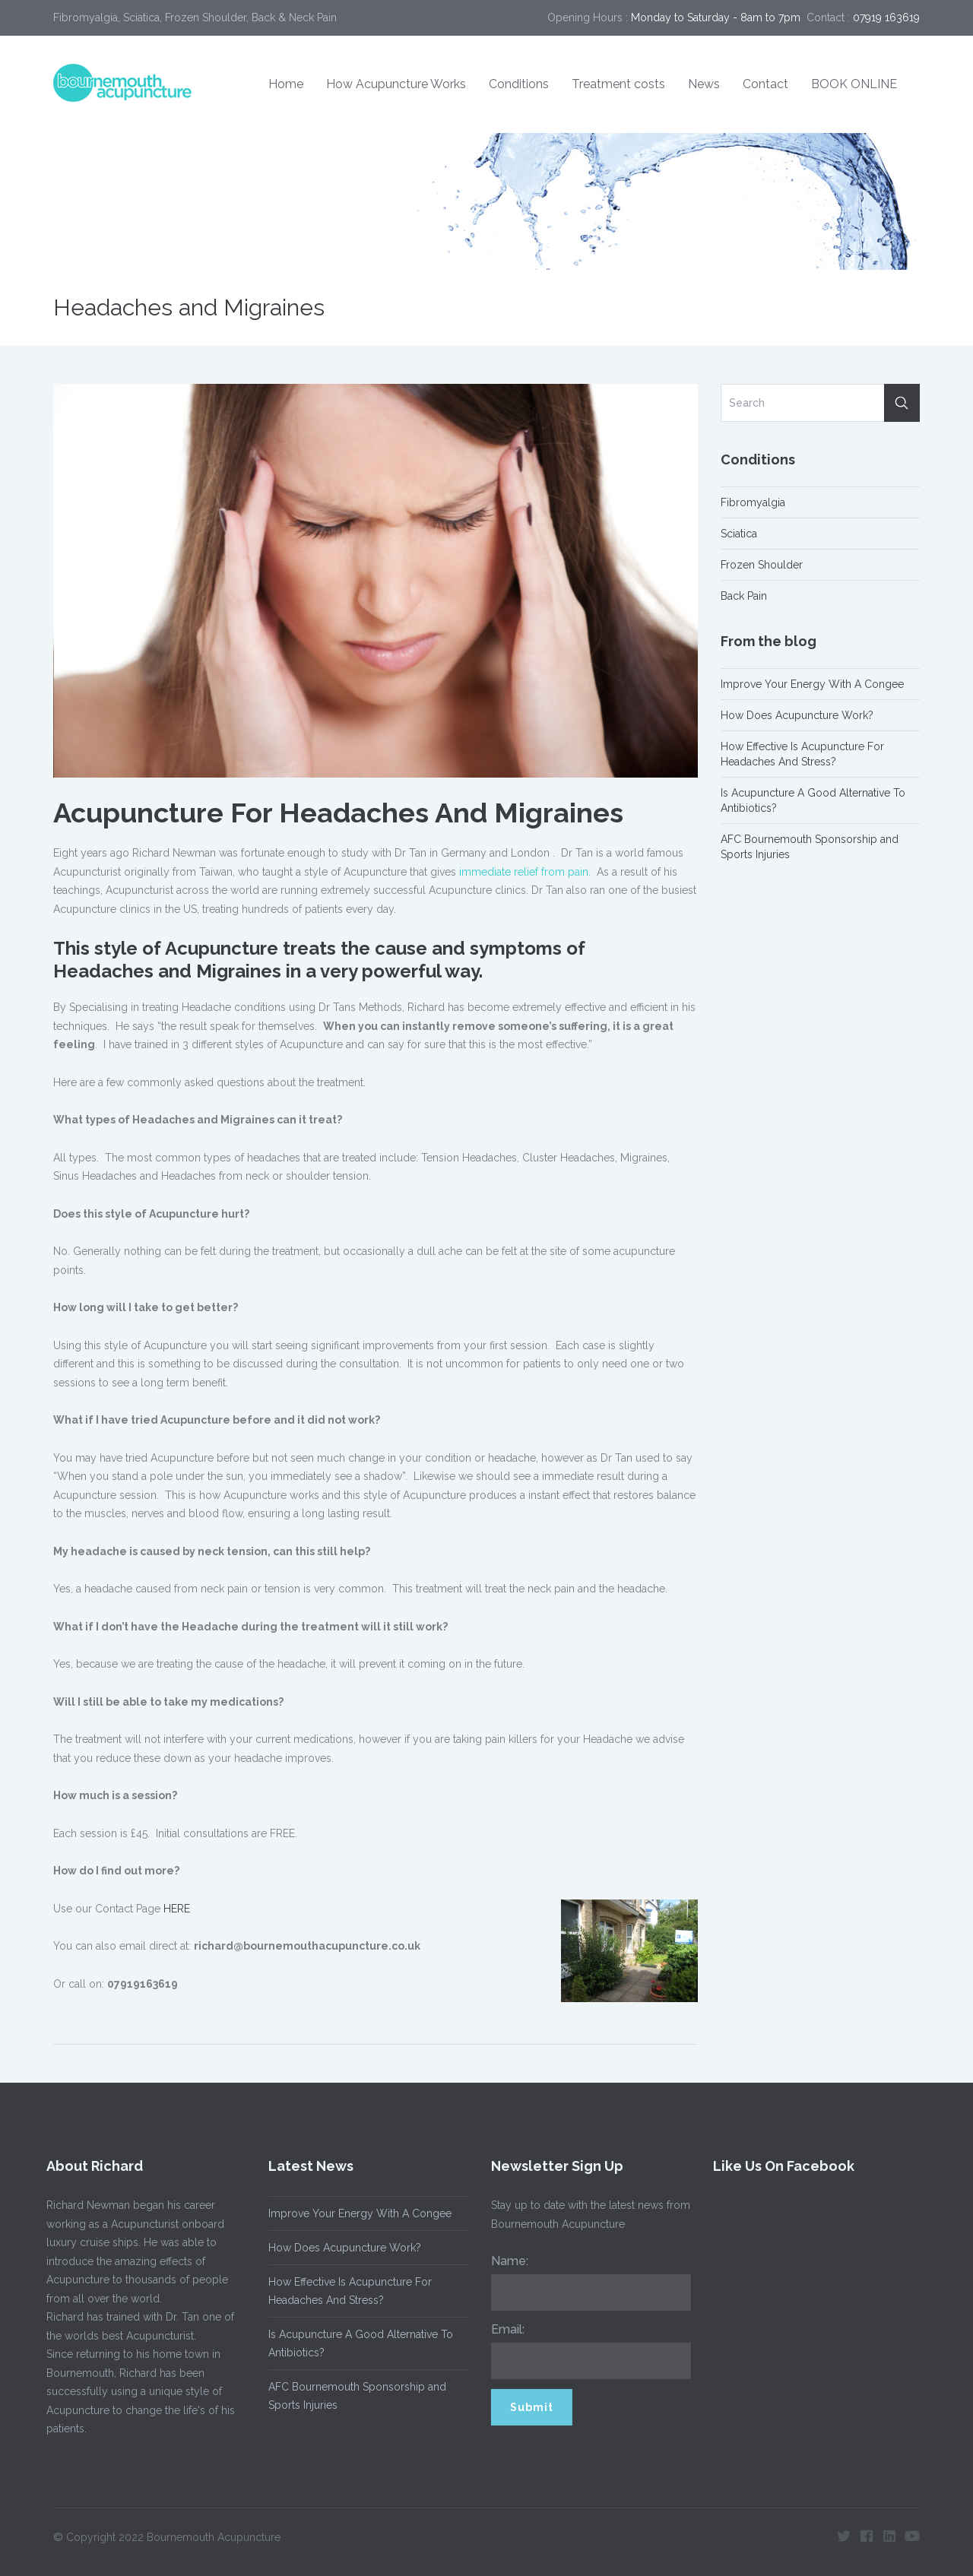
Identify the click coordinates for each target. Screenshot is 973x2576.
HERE (176, 1909)
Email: (501, 2329)
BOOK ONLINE (854, 84)
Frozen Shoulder (762, 565)
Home (285, 84)
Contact (765, 84)
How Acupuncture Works (396, 84)
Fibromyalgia (753, 502)
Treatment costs (618, 84)
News (704, 84)
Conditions (519, 84)
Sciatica (739, 534)
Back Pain (744, 596)
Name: (502, 2261)
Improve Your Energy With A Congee (812, 684)
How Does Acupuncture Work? (797, 715)
